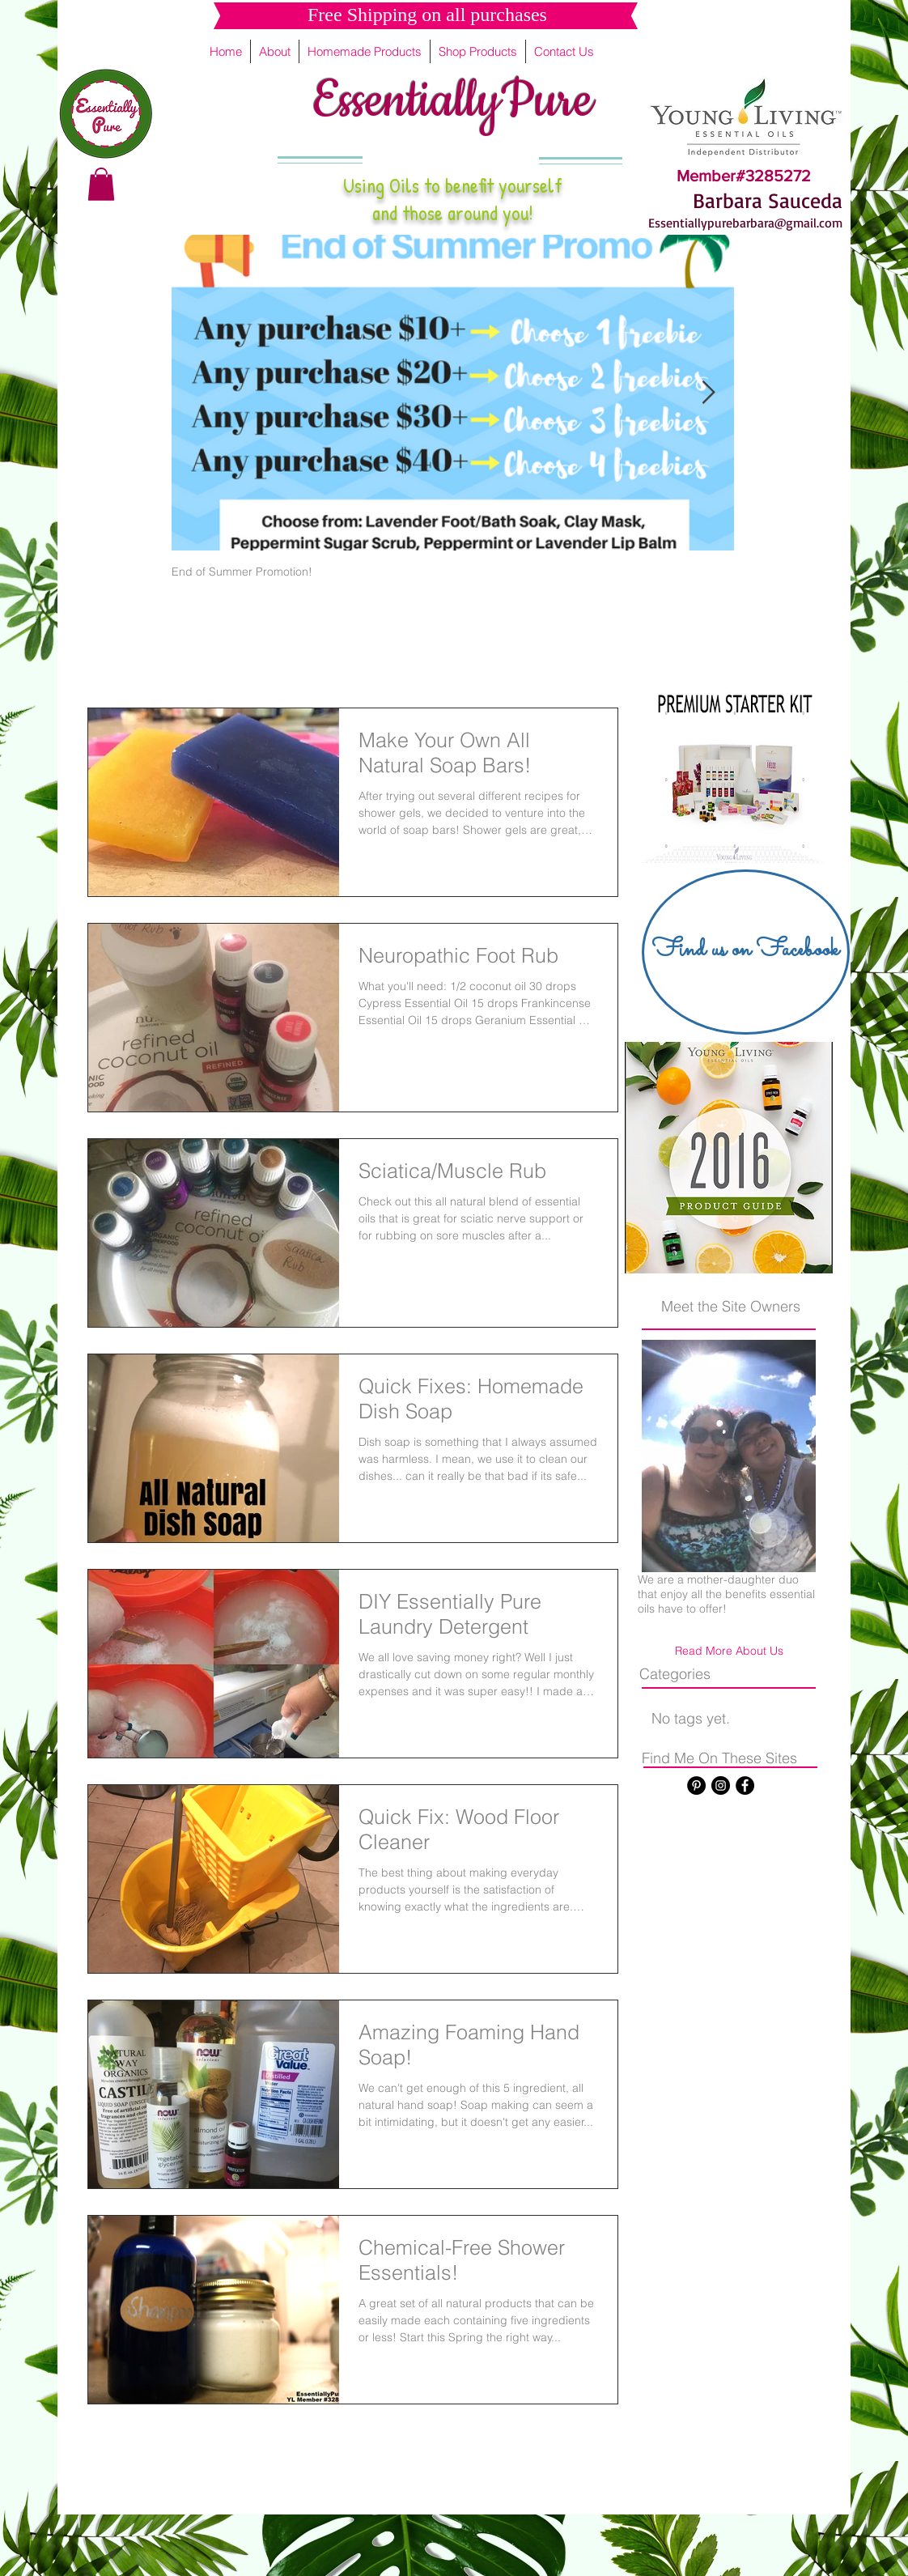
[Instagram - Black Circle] (720, 1785)
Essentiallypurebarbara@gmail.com (745, 223)
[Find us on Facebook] (746, 952)
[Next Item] (708, 393)
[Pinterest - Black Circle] (696, 1785)
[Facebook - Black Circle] (745, 1785)
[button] (101, 184)
